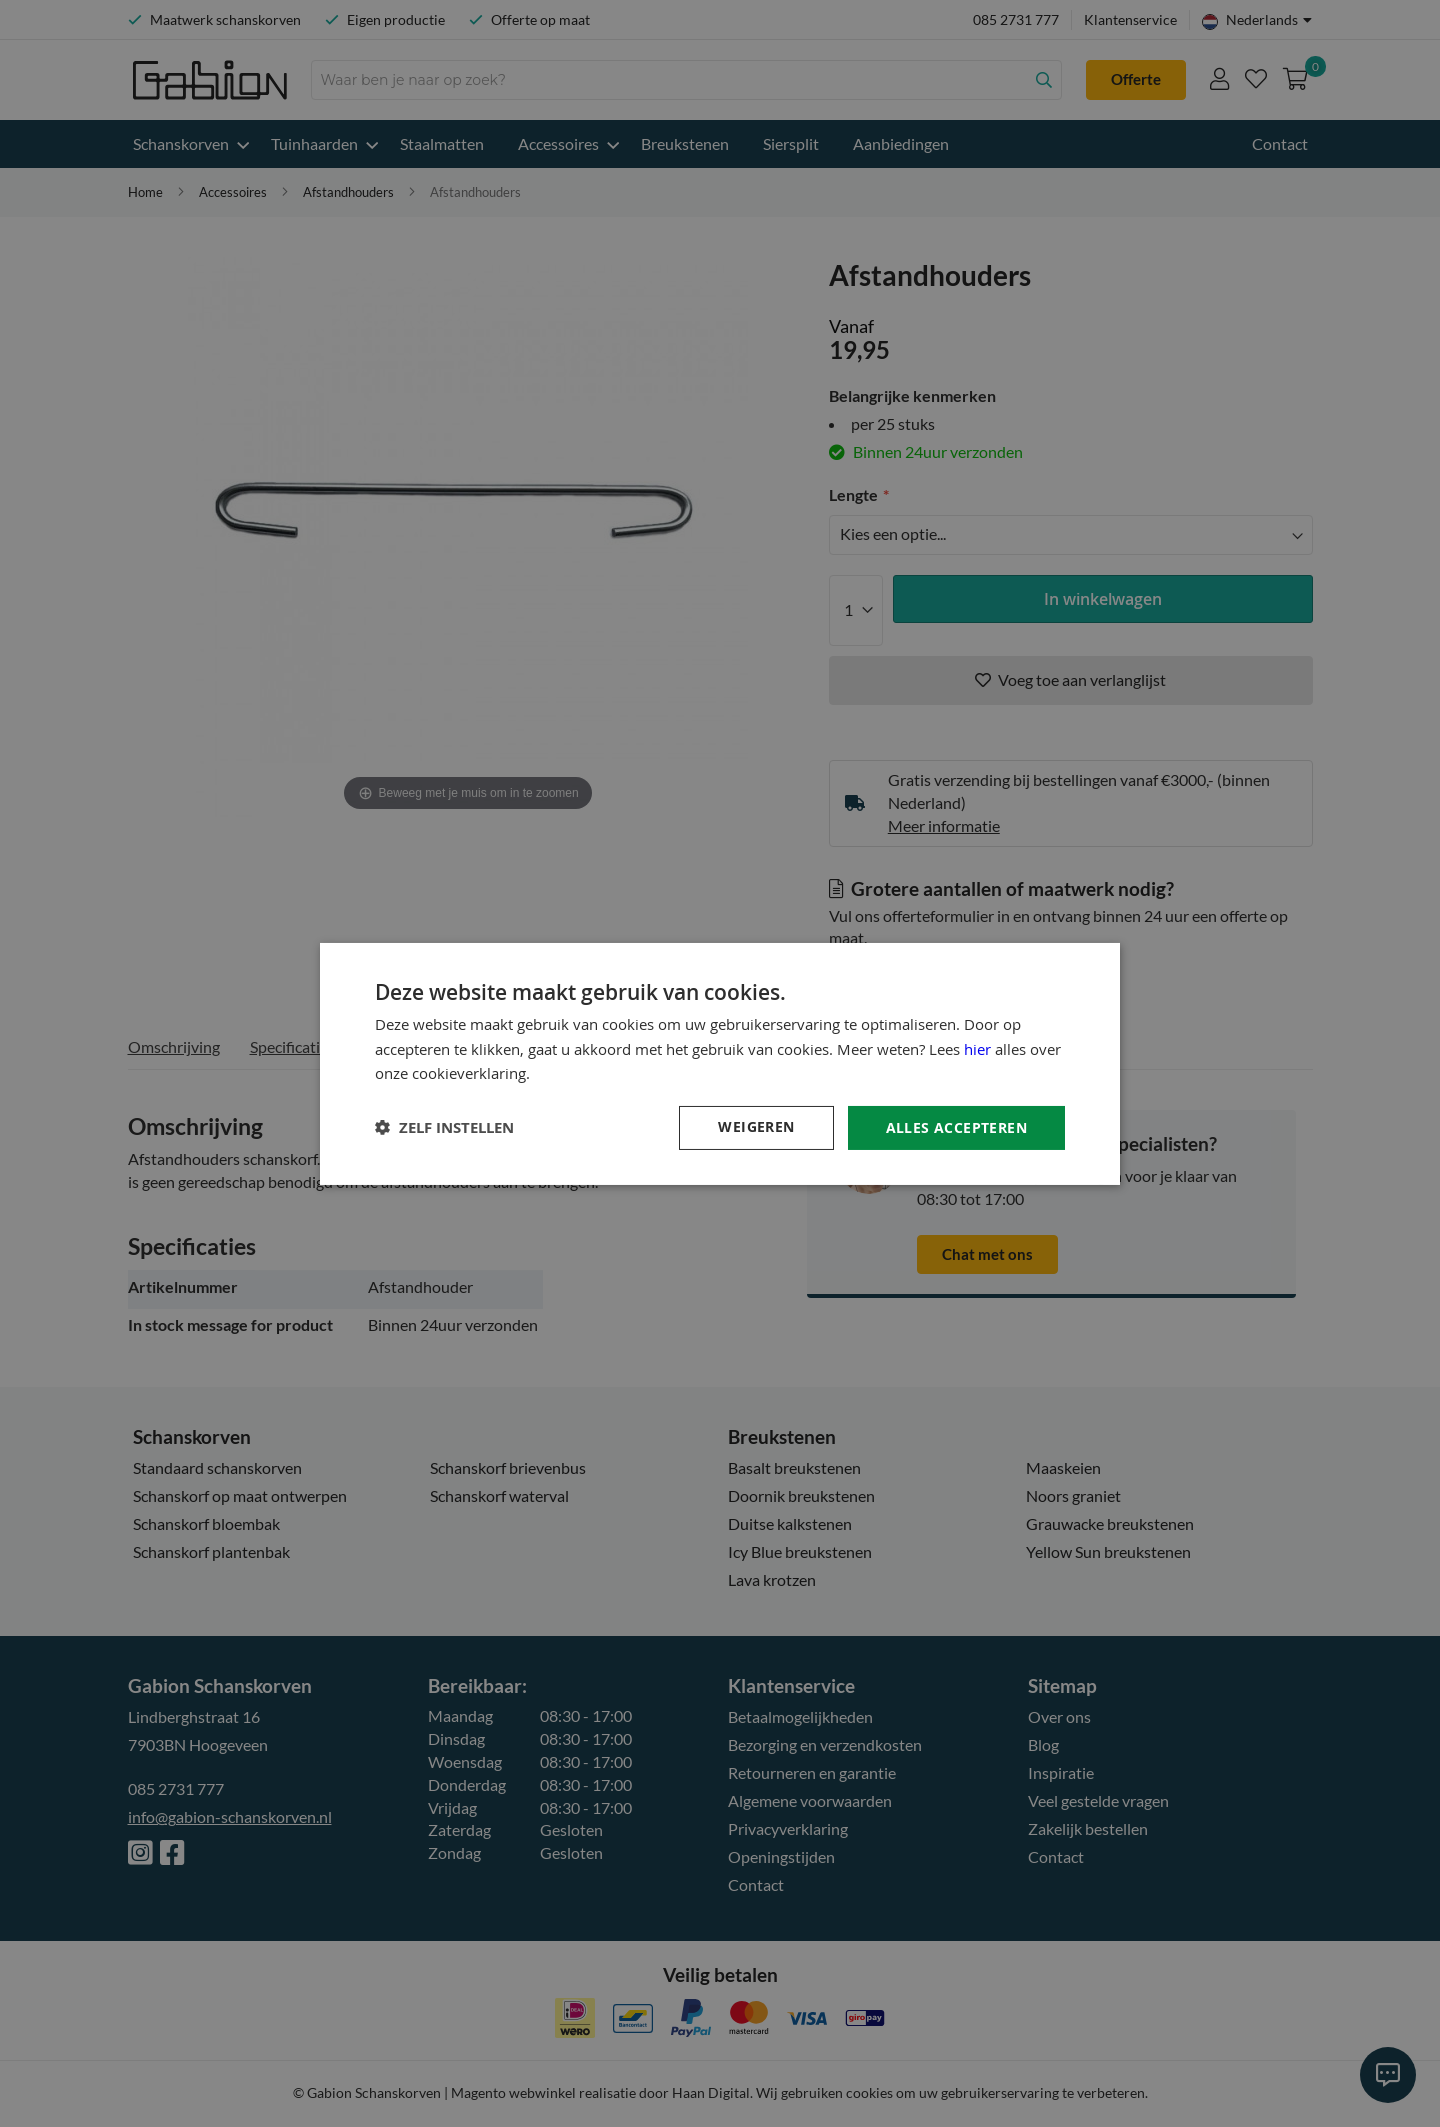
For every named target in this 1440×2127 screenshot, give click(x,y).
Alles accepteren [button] (956, 1126)
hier (977, 1048)
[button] (444, 1127)
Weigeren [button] (756, 1126)
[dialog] (720, 1063)
